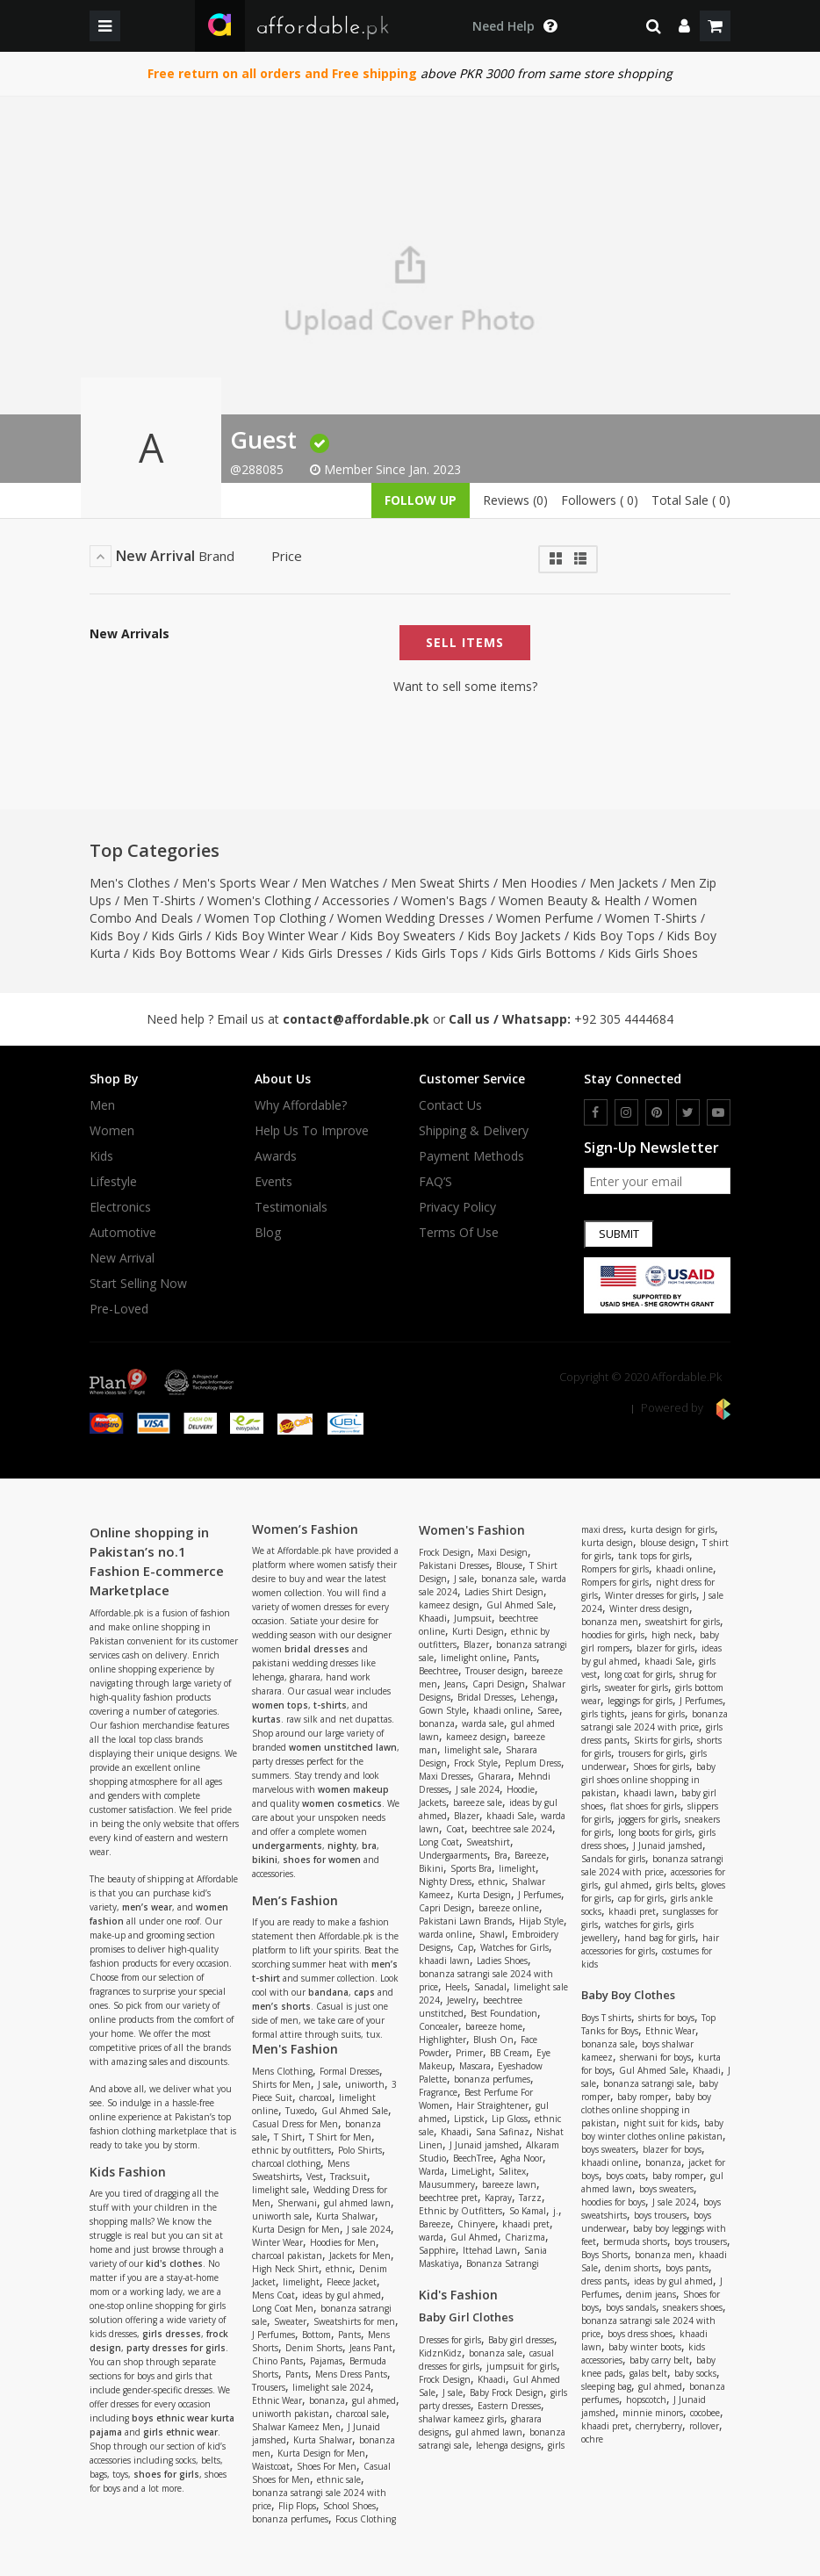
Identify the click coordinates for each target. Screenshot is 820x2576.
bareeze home (493, 2026)
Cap (465, 1947)
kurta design (607, 1542)
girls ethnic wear (180, 2432)
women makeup (353, 1789)
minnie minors (652, 2413)
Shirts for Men (281, 2084)
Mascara (475, 2066)
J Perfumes (273, 2334)
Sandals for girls (613, 1859)
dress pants (604, 2281)
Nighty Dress (445, 1881)
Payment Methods (471, 1156)
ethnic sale (339, 2479)
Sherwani (297, 2203)
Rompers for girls (615, 1569)
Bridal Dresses (485, 1697)
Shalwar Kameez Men (296, 2427)
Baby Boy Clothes (628, 1995)
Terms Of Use (459, 1233)
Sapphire (437, 2250)
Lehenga (538, 1697)
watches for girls (637, 1924)
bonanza (327, 2400)
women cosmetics (342, 1803)
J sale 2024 (369, 2229)
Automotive (123, 1233)
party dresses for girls (176, 2348)
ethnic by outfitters (291, 2150)
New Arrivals (129, 634)
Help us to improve (312, 1131)
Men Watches (340, 882)
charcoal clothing (286, 2163)
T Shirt (288, 2137)
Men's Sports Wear (236, 882)
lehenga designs (508, 2445)
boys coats (625, 2175)
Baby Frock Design (506, 2392)
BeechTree (473, 2158)
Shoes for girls (661, 1766)
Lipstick (469, 2118)
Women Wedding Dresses (411, 918)
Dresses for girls (450, 2340)
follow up (421, 500)
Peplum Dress (533, 1763)
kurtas (266, 1719)
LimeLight (471, 2171)
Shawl (492, 1934)
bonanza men (609, 1621)
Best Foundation (504, 2013)
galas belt (648, 2373)
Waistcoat (271, 2466)
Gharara (494, 1776)
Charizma (525, 2237)
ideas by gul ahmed (341, 2295)
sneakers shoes (693, 2307)
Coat (455, 1829)
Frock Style (476, 1763)
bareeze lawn (509, 2184)
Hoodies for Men (343, 2242)
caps (364, 1992)
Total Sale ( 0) (690, 500)
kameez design (449, 1605)
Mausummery (447, 2184)
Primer (469, 2053)
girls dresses (171, 2334)
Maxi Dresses (445, 1776)
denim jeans (651, 2294)
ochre (592, 2439)
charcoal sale (361, 2413)
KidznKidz (440, 2353)
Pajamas (326, 2361)
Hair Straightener (493, 2105)
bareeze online (508, 1908)
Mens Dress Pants (351, 2374)
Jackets (432, 1802)
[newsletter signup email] (657, 1181)
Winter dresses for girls (650, 1595)
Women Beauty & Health (570, 900)
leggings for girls (640, 1701)
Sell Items (465, 642)
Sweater (290, 2321)
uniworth (365, 2084)
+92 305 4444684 (623, 1019)
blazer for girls (665, 1648)
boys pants (687, 2268)
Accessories (356, 900)
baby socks (695, 2373)
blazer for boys (672, 2149)
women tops (280, 1705)
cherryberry (659, 2426)
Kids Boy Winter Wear (276, 935)
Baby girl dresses (521, 2340)
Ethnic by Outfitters (460, 2211)
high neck (672, 1635)
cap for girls (641, 1898)
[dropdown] (684, 26)
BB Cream (509, 2053)
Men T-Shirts (159, 900)
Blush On (493, 2039)
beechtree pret (448, 2197)
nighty (341, 1845)
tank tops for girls (653, 1556)
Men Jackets (623, 882)
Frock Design (445, 1552)
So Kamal (527, 2211)
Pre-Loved (119, 1309)
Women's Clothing (259, 900)
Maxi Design (503, 1552)
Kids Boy (115, 935)
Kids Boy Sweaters (402, 935)
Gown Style (442, 1710)
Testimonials (291, 1207)
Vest (314, 2176)
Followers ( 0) (599, 500)
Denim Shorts (313, 2348)
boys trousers (660, 2215)
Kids (101, 1156)
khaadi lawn (444, 1960)
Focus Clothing (365, 2519)
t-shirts (330, 1705)
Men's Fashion (295, 2048)
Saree (548, 1710)
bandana (328, 1992)
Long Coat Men (282, 2308)
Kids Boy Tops (613, 935)
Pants (349, 2334)
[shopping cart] (715, 26)
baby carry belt (659, 2360)
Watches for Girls (514, 1947)
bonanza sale (508, 1578)
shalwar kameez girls (461, 2419)
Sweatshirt (488, 1842)
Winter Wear (277, 2242)
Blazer (476, 1644)
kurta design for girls (672, 1529)
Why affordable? (301, 1105)
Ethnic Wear (277, 2400)
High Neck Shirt (285, 2269)
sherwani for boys (655, 2057)
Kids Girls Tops (436, 953)
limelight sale (279, 2190)
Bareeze (530, 1855)
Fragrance (438, 2092)
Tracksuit (348, 2176)
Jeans (454, 1684)
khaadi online (501, 1710)
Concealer (438, 2026)
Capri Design (498, 1684)
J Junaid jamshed (484, 2145)
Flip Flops (297, 2506)
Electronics (120, 1207)
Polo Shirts (360, 2150)
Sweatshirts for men (354, 2321)
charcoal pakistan (287, 2255)
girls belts (675, 1885)
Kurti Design (478, 1631)
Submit (619, 1233)
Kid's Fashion (458, 2294)
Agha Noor (521, 2158)
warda (431, 2237)
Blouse (509, 1565)
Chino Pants (277, 2361)
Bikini (431, 1868)
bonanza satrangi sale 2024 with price (654, 1720)
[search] (653, 26)
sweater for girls (636, 1687)
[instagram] (626, 1112)
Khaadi (433, 1618)
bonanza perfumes (290, 2519)
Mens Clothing (282, 2071)
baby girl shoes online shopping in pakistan (648, 1779)
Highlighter (442, 2039)
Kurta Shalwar (345, 2216)
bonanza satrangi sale (647, 2083)
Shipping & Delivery (474, 1131)
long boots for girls (655, 1832)
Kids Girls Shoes (653, 953)
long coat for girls (638, 1674)
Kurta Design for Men (296, 2229)
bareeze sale (477, 1802)
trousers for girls (650, 1753)
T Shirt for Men (340, 2137)
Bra (500, 1855)
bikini (264, 1859)
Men (102, 1105)
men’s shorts (281, 2006)
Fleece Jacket (352, 2282)
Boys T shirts (606, 2017)
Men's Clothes (130, 882)
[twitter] (688, 1112)
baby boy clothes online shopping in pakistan (646, 2109)
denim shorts (631, 2268)
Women (112, 1131)
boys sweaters (608, 2149)
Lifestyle (113, 1182)
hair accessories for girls (650, 1944)
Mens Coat (273, 2295)
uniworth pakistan (290, 2413)
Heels (456, 1987)
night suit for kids (660, 2123)
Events (273, 1182)
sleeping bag (606, 2386)
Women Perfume (544, 918)
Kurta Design (484, 1895)
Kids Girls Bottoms (543, 953)
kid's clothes (174, 2263)
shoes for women (322, 1859)
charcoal (315, 2097)
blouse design (667, 1542)
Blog (268, 1233)
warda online (445, 1934)
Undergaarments (453, 1855)
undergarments (287, 1845)
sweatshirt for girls (682, 1621)
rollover (704, 2426)
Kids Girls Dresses (332, 953)
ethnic (339, 2269)
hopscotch (646, 2399)
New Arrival (122, 1258)
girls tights (602, 1714)
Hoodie (521, 1789)
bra (369, 1845)
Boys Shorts (604, 2255)
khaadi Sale (510, 1816)
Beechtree (438, 1671)
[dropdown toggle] (514, 26)
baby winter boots (644, 2347)
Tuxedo (299, 2111)
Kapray (498, 2197)
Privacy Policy (457, 1207)
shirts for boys (666, 2017)
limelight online (474, 1657)
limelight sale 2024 (331, 2387)
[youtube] (718, 1112)
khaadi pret (526, 2224)
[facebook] (596, 1112)
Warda (431, 2171)
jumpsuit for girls (521, 2366)
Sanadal (490, 1987)
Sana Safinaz (502, 2132)
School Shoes (349, 2506)
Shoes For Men (326, 2466)
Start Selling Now (138, 1283)
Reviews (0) (515, 500)
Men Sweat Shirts (440, 882)
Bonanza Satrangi (502, 2263)
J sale (328, 2084)
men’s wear (147, 1907)
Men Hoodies (539, 882)
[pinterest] (657, 1112)
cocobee (705, 2413)
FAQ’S (435, 1182)
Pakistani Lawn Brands (465, 1921)
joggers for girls (648, 1819)
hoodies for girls (612, 1635)
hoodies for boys (613, 2202)
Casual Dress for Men (295, 2124)
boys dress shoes (640, 2334)
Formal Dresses (349, 2071)
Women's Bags (444, 900)
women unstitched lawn (343, 1747)
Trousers (268, 2387)
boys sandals (631, 2307)
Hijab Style (541, 1921)
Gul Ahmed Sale (354, 2111)
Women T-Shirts (651, 918)
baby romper (642, 2096)
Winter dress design (649, 1608)
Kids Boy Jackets (514, 935)
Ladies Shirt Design (503, 1592)
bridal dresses (316, 1649)
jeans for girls (658, 1714)
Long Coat (439, 1842)
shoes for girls (166, 2474)
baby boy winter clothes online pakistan (652, 2129)
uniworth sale (280, 2216)
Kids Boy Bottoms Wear (201, 953)
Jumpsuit (473, 1618)
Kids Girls (177, 935)
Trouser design (494, 1671)
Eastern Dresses (509, 2406)
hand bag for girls (659, 1938)
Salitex (512, 2171)
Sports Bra (471, 1868)
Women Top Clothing (265, 918)
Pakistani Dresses (454, 1565)
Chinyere (476, 2224)
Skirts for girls (662, 1740)
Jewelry (461, 2000)
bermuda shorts (635, 2241)
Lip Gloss (510, 2118)
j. (555, 2211)
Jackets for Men (360, 2255)
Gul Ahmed (474, 2237)
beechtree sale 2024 (511, 1829)
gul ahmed (374, 2400)
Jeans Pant (370, 2348)
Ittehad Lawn (490, 2250)
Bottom (316, 2334)
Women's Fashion (472, 1530)
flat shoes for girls (645, 1806)
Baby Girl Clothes (466, 2317)
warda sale (483, 1723)
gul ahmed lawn (357, 2203)
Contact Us (450, 1105)
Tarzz (530, 2197)
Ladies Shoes (502, 1960)
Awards (276, 1156)
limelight (301, 2282)
